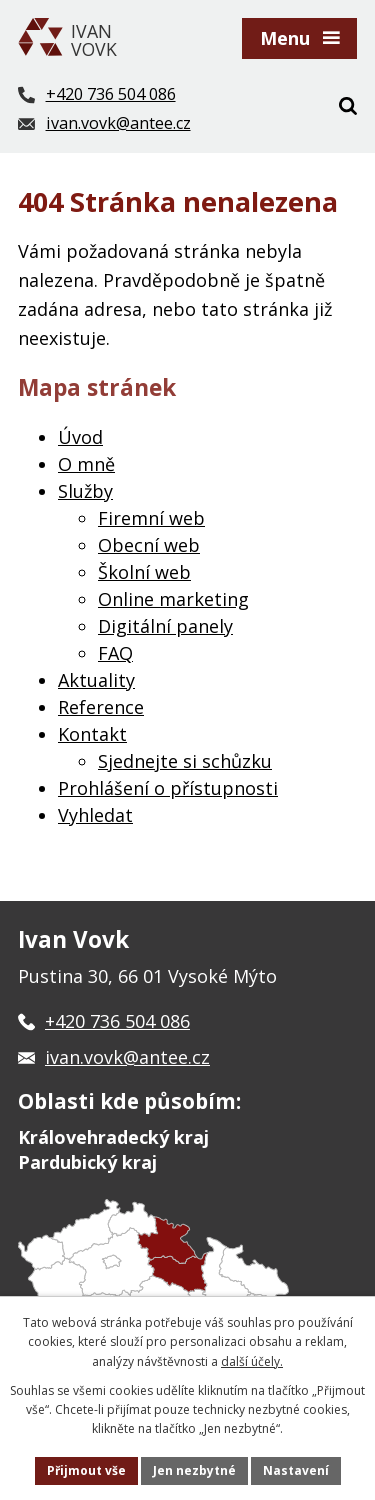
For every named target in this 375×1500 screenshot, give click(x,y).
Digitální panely (165, 626)
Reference (101, 707)
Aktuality (96, 680)
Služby (85, 491)
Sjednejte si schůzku (185, 761)
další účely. (252, 1361)
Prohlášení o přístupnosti (168, 788)
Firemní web (151, 518)
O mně (86, 464)
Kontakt (92, 734)
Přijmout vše (86, 1470)
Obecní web (149, 545)
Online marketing (173, 599)
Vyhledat (95, 815)
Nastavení (296, 1470)
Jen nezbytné (194, 1470)
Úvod (80, 437)
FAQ (115, 653)
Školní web (144, 572)
